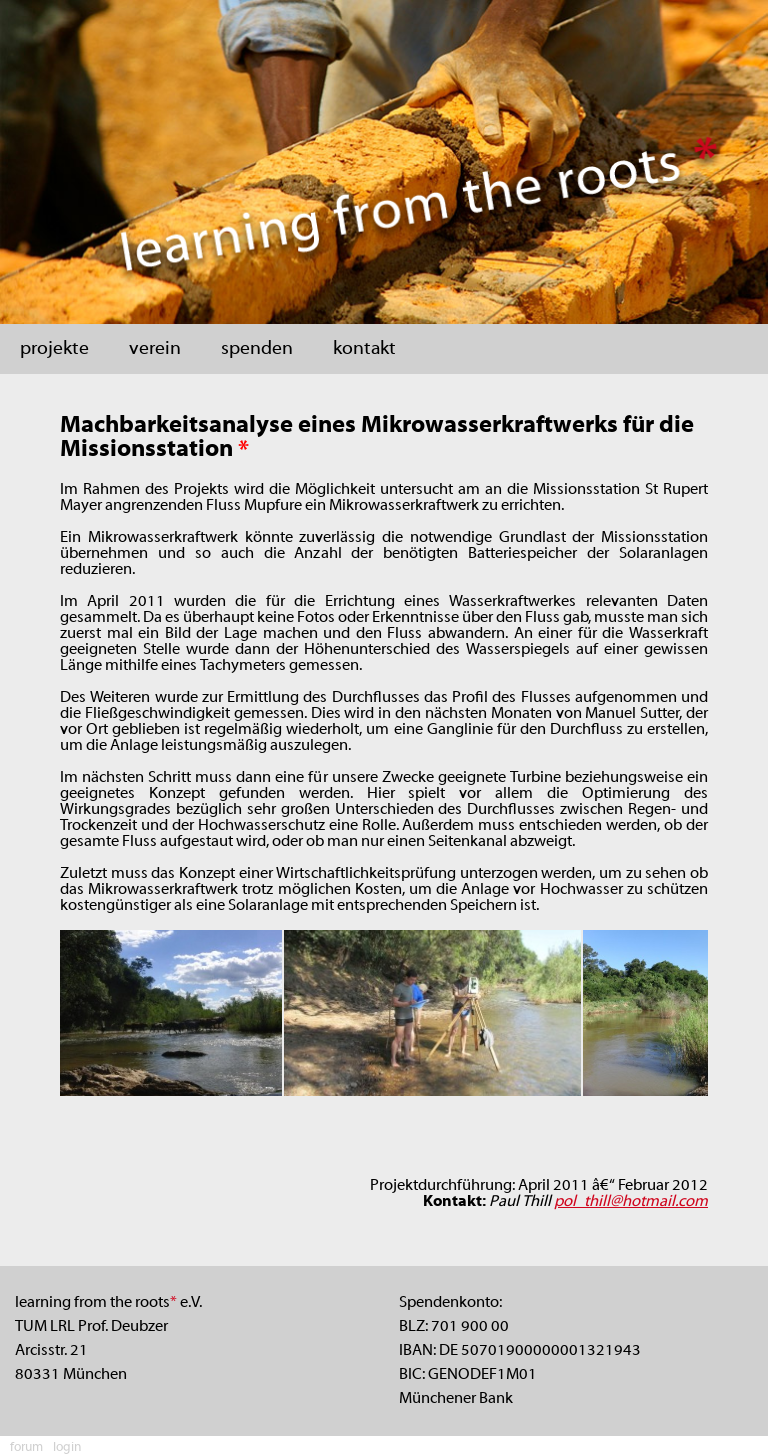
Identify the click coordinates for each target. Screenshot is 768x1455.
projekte (54, 349)
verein (155, 349)
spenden (257, 349)
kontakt (364, 349)
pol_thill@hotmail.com (631, 1202)
